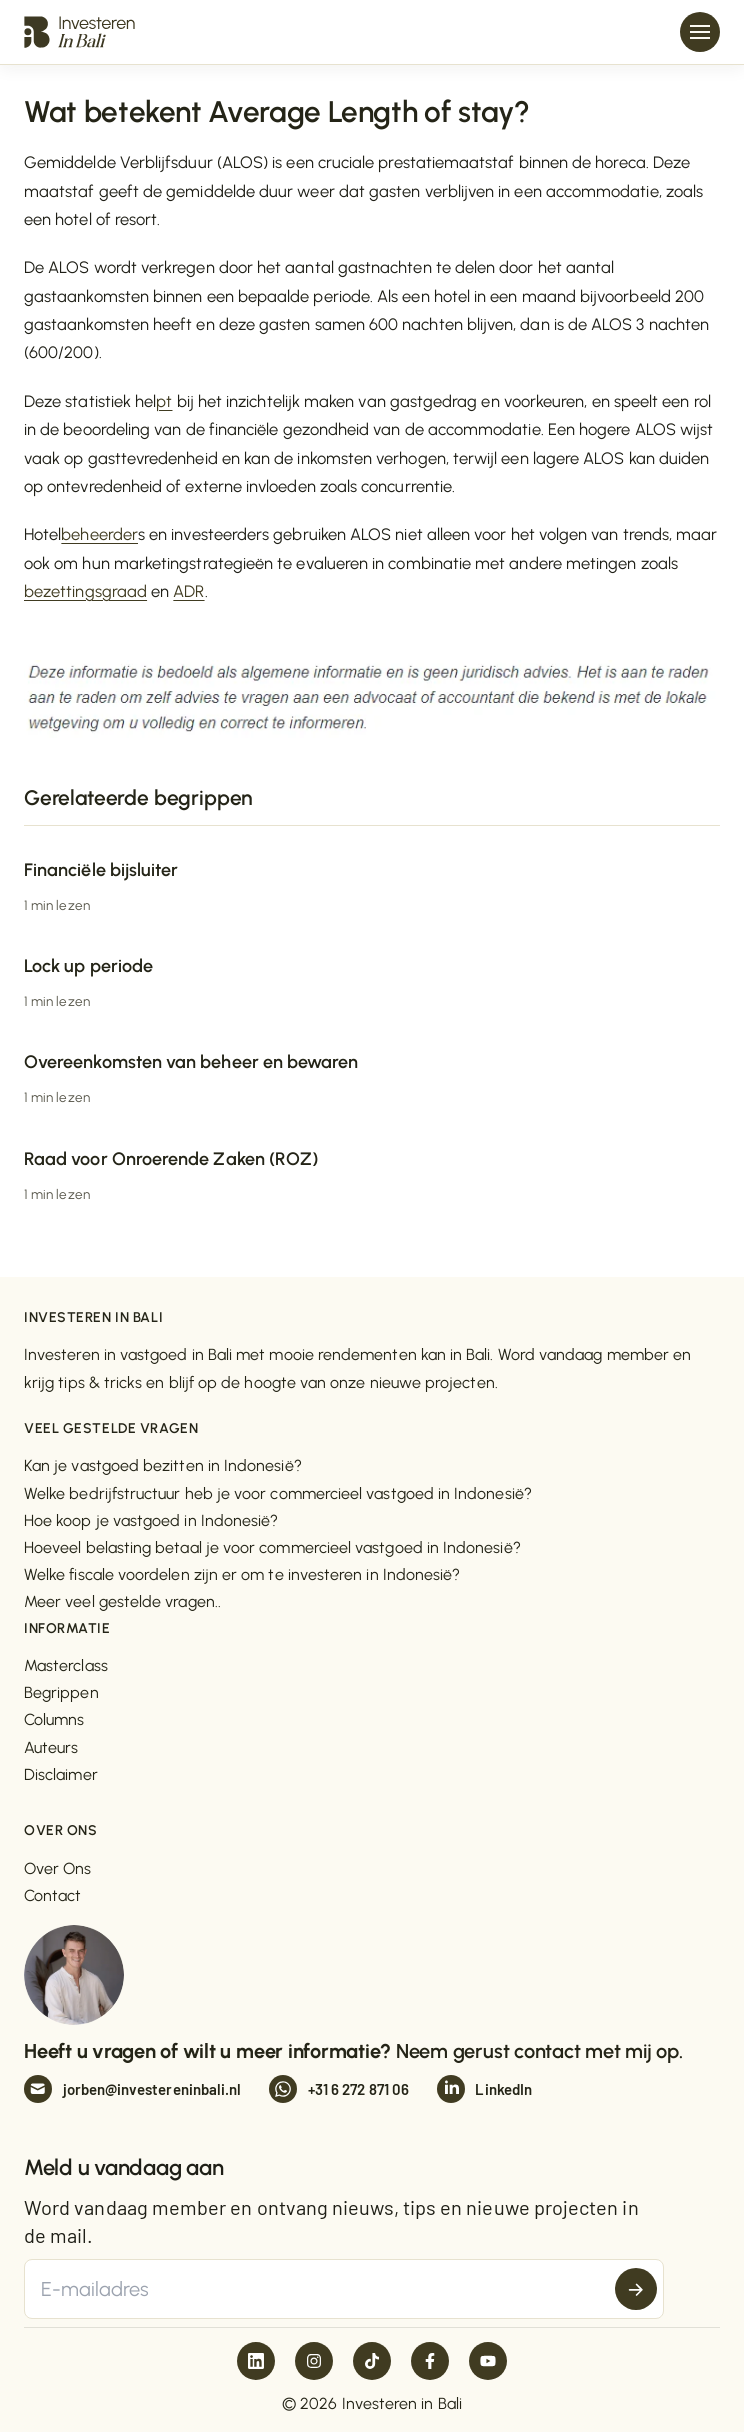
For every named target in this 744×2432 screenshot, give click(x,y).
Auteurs (51, 1747)
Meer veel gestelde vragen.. (122, 1601)
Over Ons (58, 1868)
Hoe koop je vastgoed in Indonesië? (151, 1520)
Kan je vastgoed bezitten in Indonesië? (163, 1465)
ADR (188, 591)
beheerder (99, 534)
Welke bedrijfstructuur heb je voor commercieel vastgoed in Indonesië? (278, 1493)
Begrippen (61, 1692)
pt (164, 401)
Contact (53, 1895)
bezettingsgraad (85, 591)
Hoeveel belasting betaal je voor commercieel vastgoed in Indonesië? (272, 1547)
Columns (54, 1719)
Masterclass (66, 1665)
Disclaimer (61, 1774)
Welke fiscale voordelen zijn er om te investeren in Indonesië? (242, 1574)
